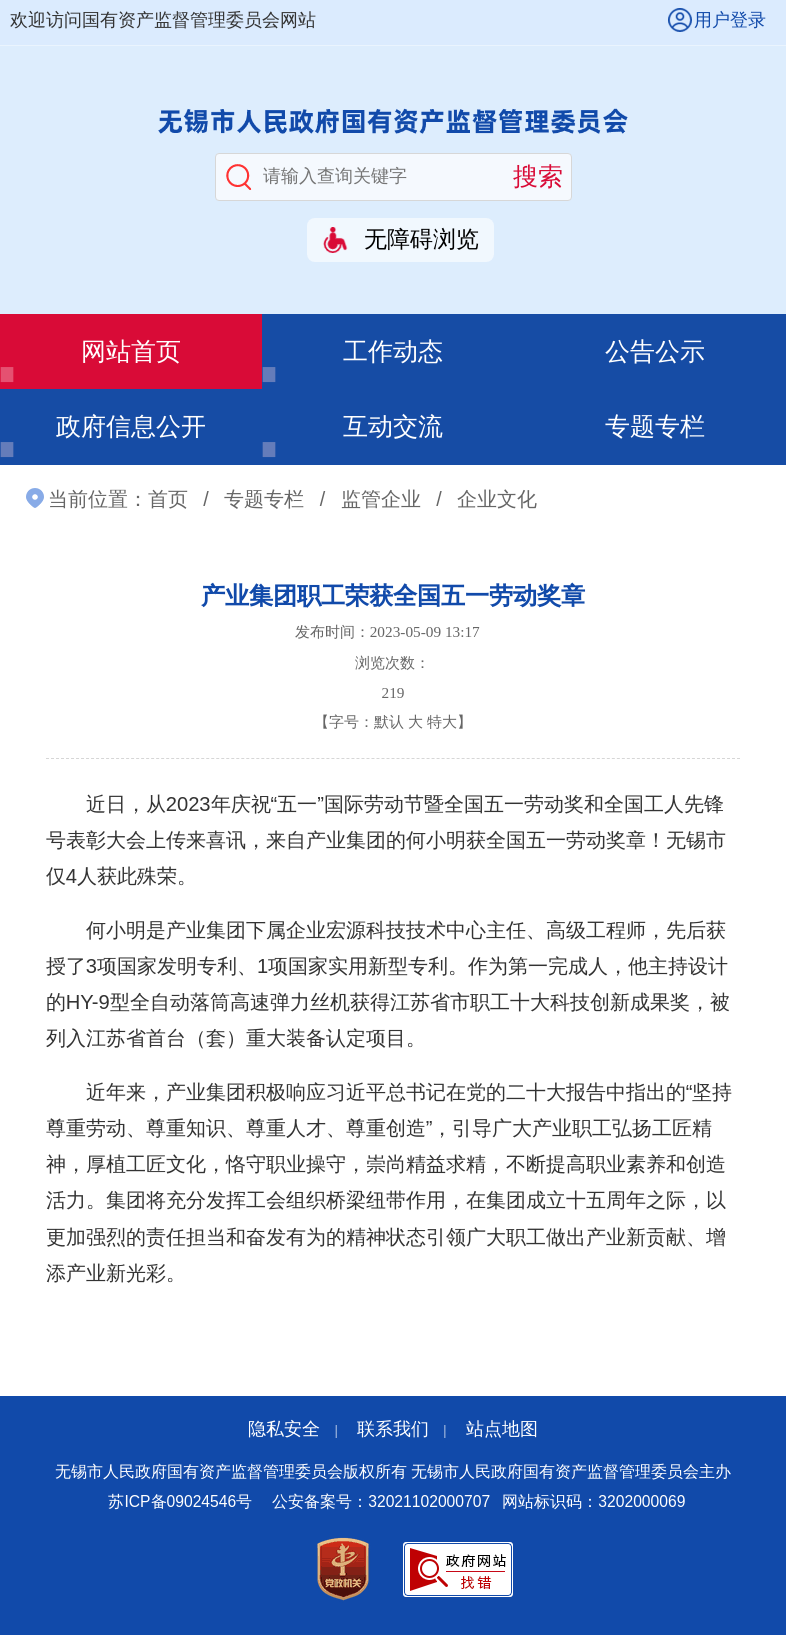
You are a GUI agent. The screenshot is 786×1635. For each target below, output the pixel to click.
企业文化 (497, 499)
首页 (168, 499)
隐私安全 (284, 1429)
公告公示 (655, 351)
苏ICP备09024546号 (180, 1501)
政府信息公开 (131, 426)
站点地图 (502, 1429)
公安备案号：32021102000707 (381, 1501)
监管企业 (381, 499)
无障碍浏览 (421, 239)
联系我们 (393, 1429)
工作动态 (393, 351)
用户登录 (730, 20)
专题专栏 (655, 426)
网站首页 (131, 351)
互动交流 (393, 426)
